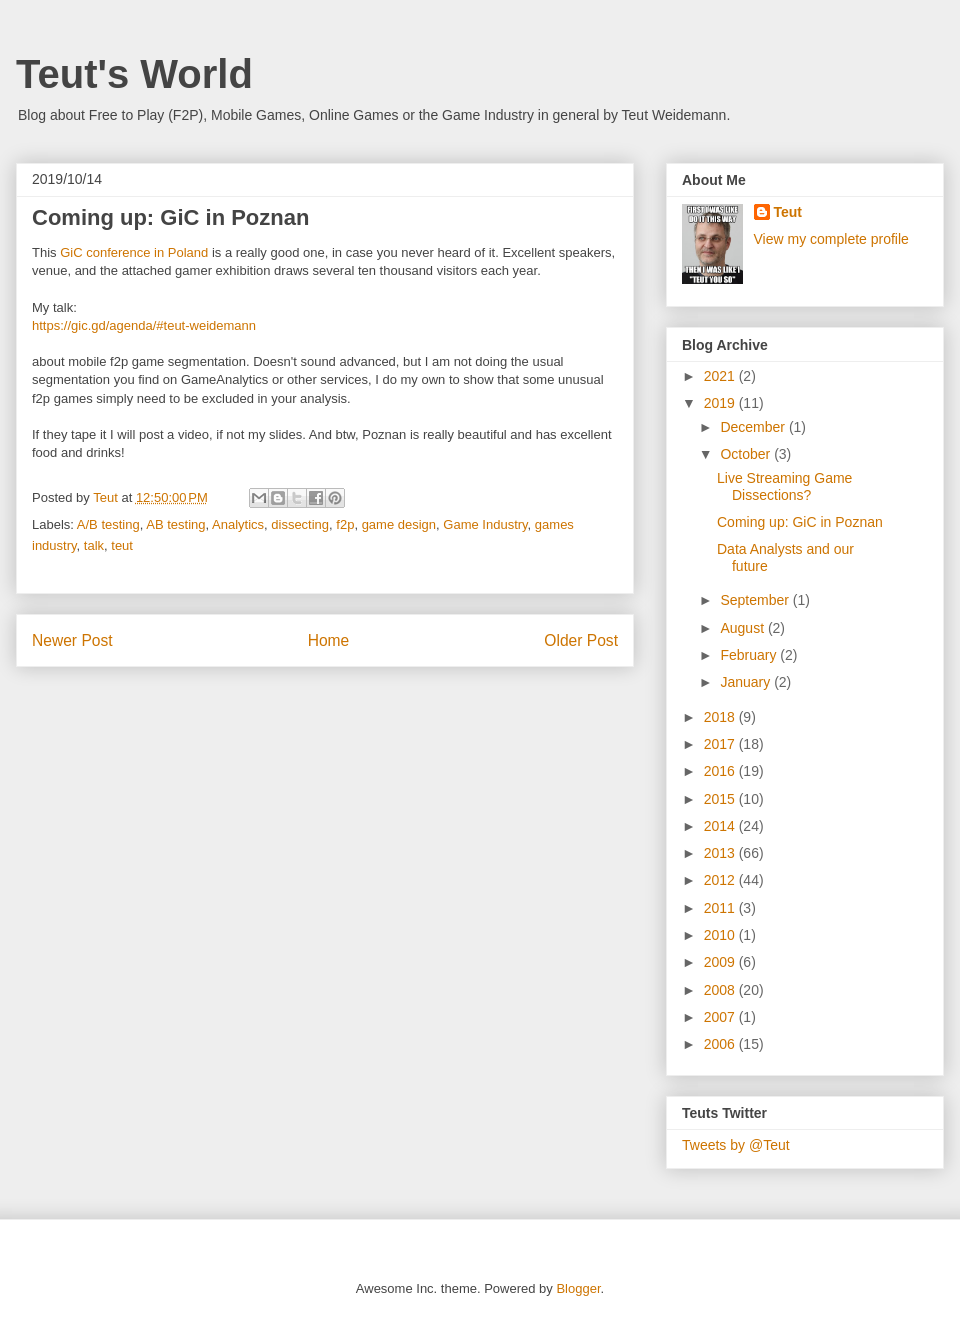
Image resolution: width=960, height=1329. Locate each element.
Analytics (238, 524)
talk (94, 545)
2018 (721, 717)
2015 (721, 799)
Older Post (581, 640)
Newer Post (72, 640)
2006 (721, 1044)
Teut (788, 212)
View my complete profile (831, 239)
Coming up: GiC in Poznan (800, 522)
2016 (721, 771)
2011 (721, 908)
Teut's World (134, 74)
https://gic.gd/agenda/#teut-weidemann (144, 325)
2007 (721, 1017)
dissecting (300, 524)
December (754, 427)
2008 (721, 990)
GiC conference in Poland (134, 252)
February (750, 655)
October (747, 454)
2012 (721, 880)
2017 (721, 744)
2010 (721, 935)
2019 (721, 403)
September (756, 600)
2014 (721, 826)
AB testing (175, 524)
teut (122, 545)
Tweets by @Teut (736, 1145)
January (747, 682)
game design (399, 524)
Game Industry (485, 524)
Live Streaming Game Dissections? (784, 486)
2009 (721, 962)
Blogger (578, 1288)
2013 (721, 853)
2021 (721, 376)
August (743, 628)
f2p (345, 524)
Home (329, 640)
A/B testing (108, 524)
